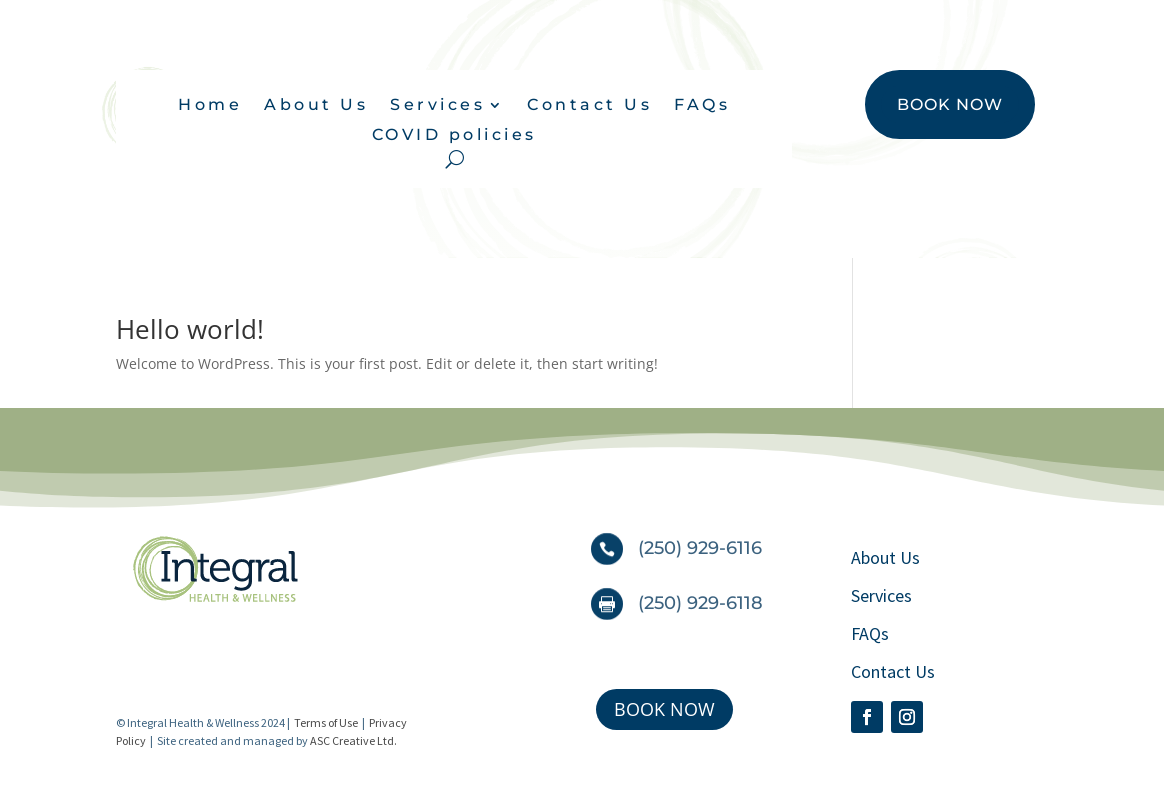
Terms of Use (326, 722)
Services (437, 106)
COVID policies (454, 136)
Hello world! (190, 329)
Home (210, 106)
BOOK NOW (950, 104)
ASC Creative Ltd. (353, 740)
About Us (316, 106)
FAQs (702, 106)
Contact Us (589, 106)
